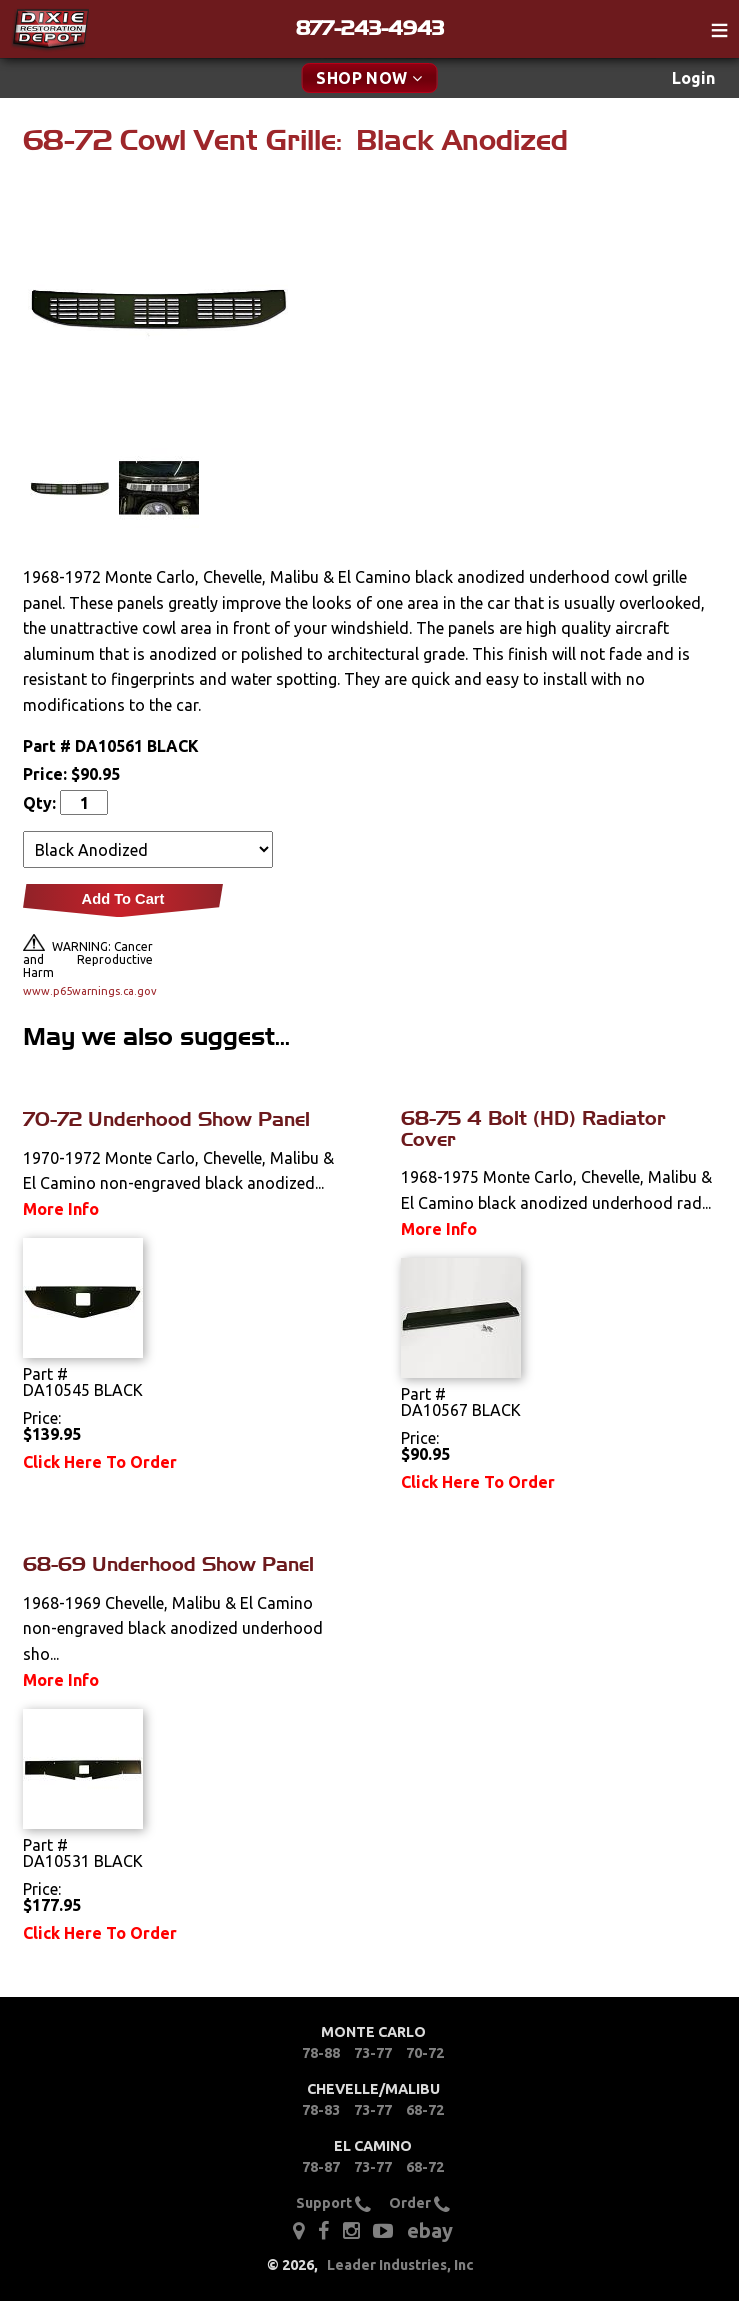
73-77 (373, 2053)
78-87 (321, 2167)
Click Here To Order (100, 1462)
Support (333, 2203)
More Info (61, 1209)
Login (693, 78)
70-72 (425, 2053)
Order (419, 2203)
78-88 (321, 2053)
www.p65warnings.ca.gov (88, 991)
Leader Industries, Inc (400, 2265)
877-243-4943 (370, 28)
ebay (430, 2230)
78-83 (321, 2110)
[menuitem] (693, 78)
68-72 (425, 2110)
